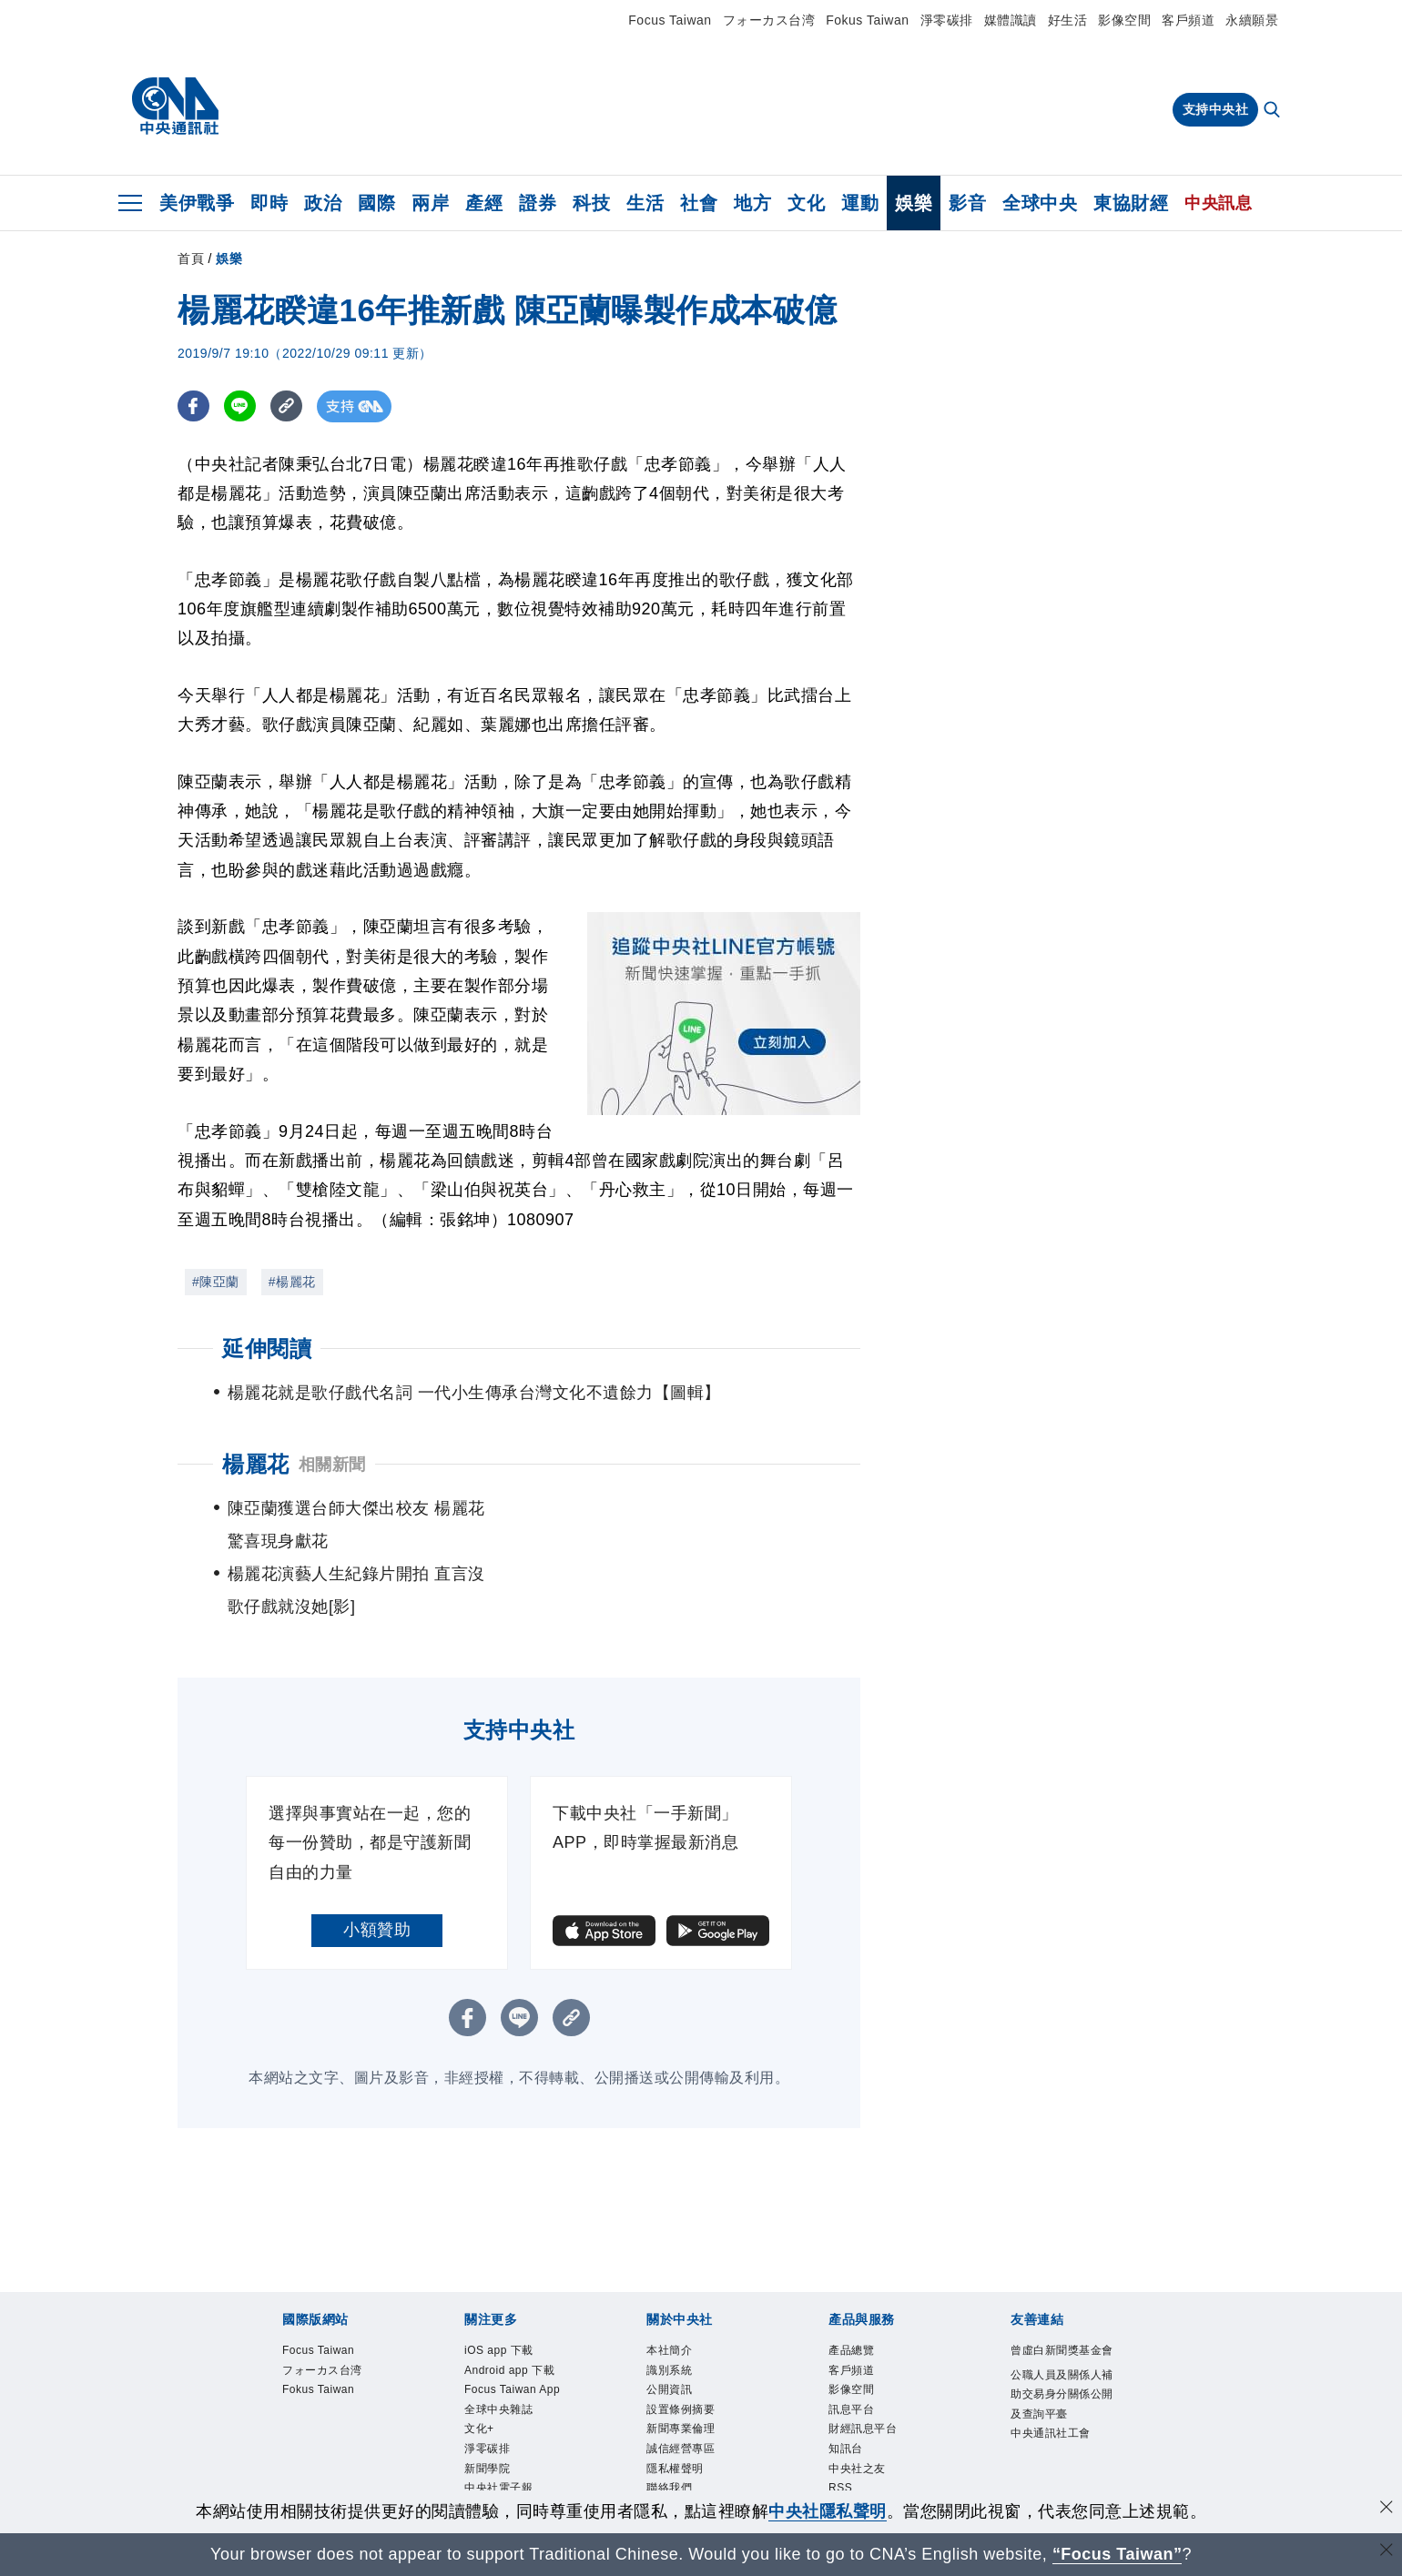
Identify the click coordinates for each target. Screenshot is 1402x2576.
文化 (806, 203)
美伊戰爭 (196, 203)
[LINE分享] (240, 406)
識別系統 (347, 2388)
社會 (698, 203)
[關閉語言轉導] (1386, 2551)
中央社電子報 (949, 2339)
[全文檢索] (1274, 111)
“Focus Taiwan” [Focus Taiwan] (1117, 2554)
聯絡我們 (869, 2388)
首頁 (191, 258)
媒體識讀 (1010, 20)
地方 (752, 203)
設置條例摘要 (498, 2388)
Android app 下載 (413, 2339)
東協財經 (1130, 203)
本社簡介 (279, 2388)
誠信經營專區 (700, 2388)
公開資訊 (414, 2388)
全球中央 (1039, 203)
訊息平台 (481, 2438)
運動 (860, 203)
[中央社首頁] (175, 106)
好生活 (1068, 20)
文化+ (742, 2339)
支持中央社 (1216, 109)
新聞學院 (865, 2339)
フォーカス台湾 (769, 20)
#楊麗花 (292, 1281)
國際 (376, 203)
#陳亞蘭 (215, 1281)
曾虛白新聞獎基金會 (322, 2487)
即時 (269, 203)
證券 (537, 203)
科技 (591, 203)
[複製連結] (286, 406)
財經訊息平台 (565, 2438)
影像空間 (1124, 20)
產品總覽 (279, 2438)
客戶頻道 (1188, 20)
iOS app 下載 (296, 2339)
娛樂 (913, 203)
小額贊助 (377, 1864)
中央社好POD (1052, 2339)
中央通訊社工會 (844, 2487)
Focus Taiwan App (549, 2339)
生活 (645, 203)
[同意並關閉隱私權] (1386, 2509)
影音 (967, 203)
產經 (484, 203)
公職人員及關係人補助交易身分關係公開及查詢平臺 (592, 2487)
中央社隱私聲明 (827, 2511)
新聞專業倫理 (599, 2388)
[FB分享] (193, 406)
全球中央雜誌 (669, 2339)
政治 (322, 203)
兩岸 (430, 203)
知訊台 (641, 2438)
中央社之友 (709, 2438)
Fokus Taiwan (867, 20)
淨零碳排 (946, 20)
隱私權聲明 (793, 2388)
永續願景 (1251, 20)
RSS (769, 2438)
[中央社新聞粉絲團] (251, 2241)
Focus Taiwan (669, 20)
